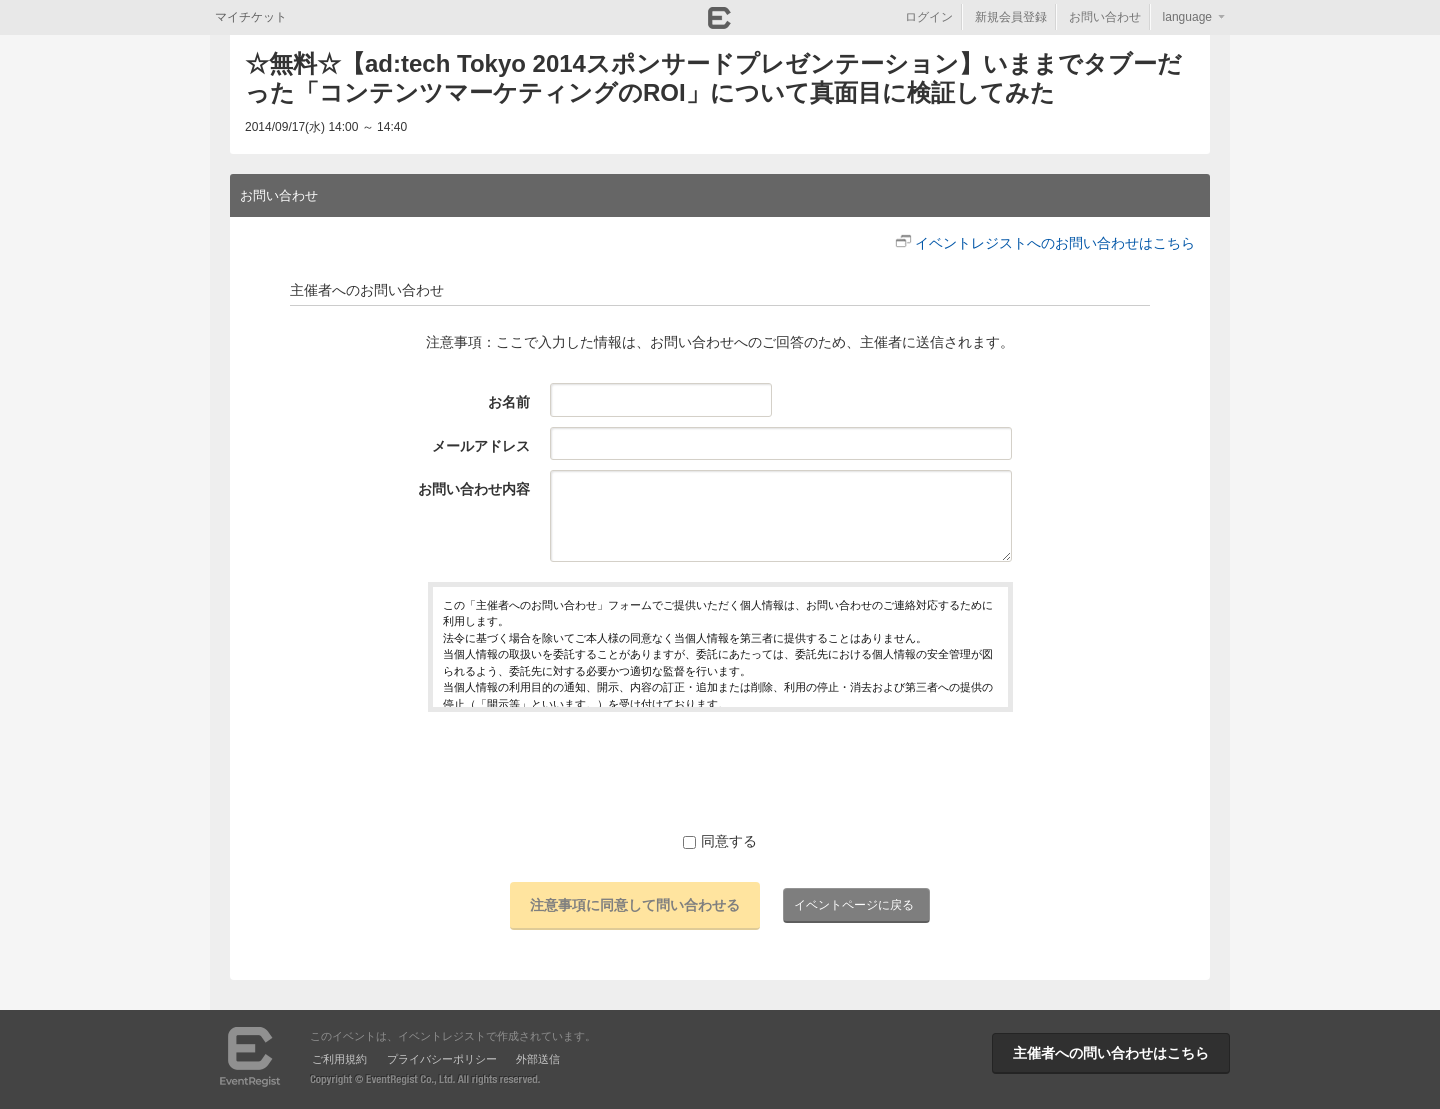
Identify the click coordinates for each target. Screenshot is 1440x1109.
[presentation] (720, 771)
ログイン (929, 17)
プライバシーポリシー (442, 1059)
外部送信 (538, 1059)
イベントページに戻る (854, 905)
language (1187, 17)
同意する (720, 841)
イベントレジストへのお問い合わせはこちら (1055, 243)
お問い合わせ (1105, 17)
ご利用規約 (339, 1059)
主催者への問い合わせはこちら (1111, 1053)
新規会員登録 (1011, 17)
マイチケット (251, 17)
